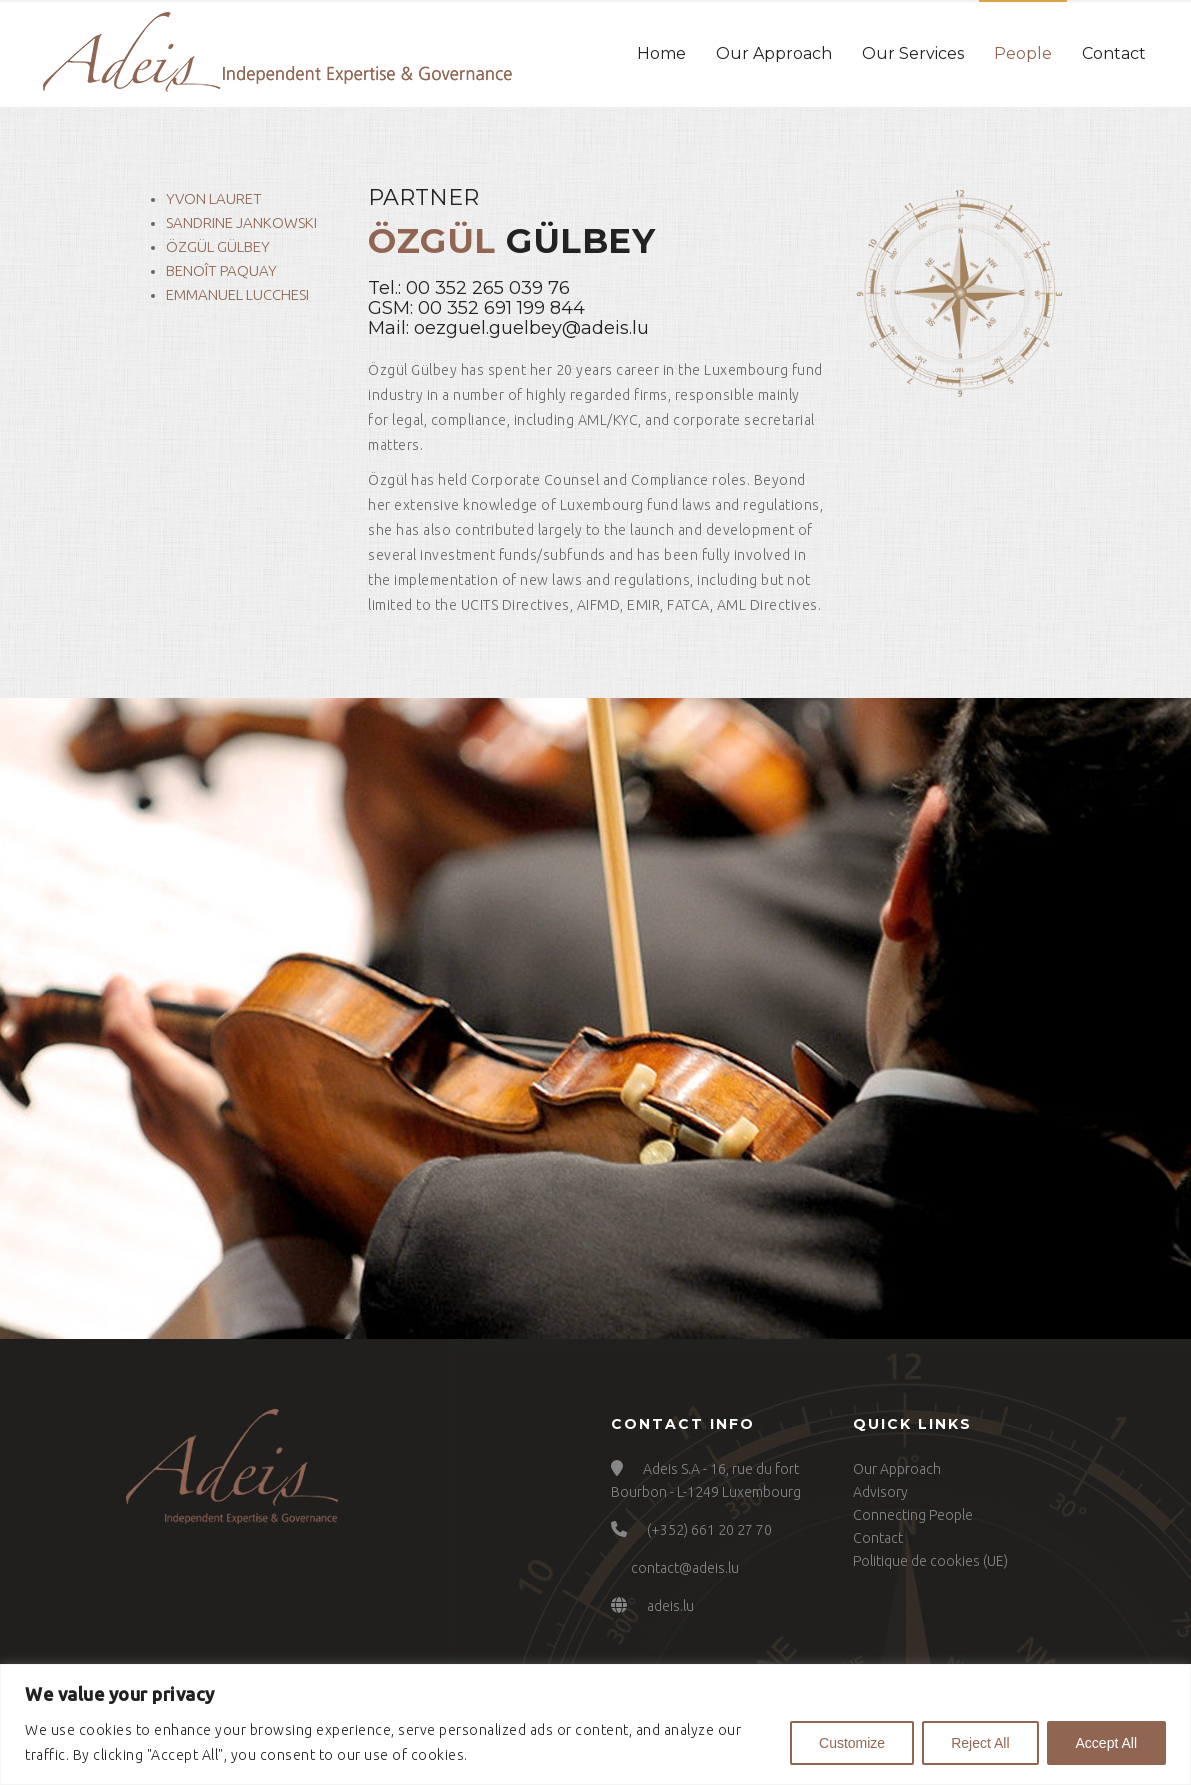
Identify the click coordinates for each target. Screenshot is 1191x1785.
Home (661, 53)
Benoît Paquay (221, 270)
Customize (852, 1743)
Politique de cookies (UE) (930, 1561)
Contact (1114, 53)
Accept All (1106, 1743)
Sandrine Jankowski (241, 222)
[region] (595, 1724)
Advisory (880, 1492)
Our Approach (774, 53)
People (1023, 53)
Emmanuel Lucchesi (237, 294)
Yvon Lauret (214, 198)
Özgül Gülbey (218, 246)
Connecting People (913, 1515)
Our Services (913, 53)
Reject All (980, 1743)
